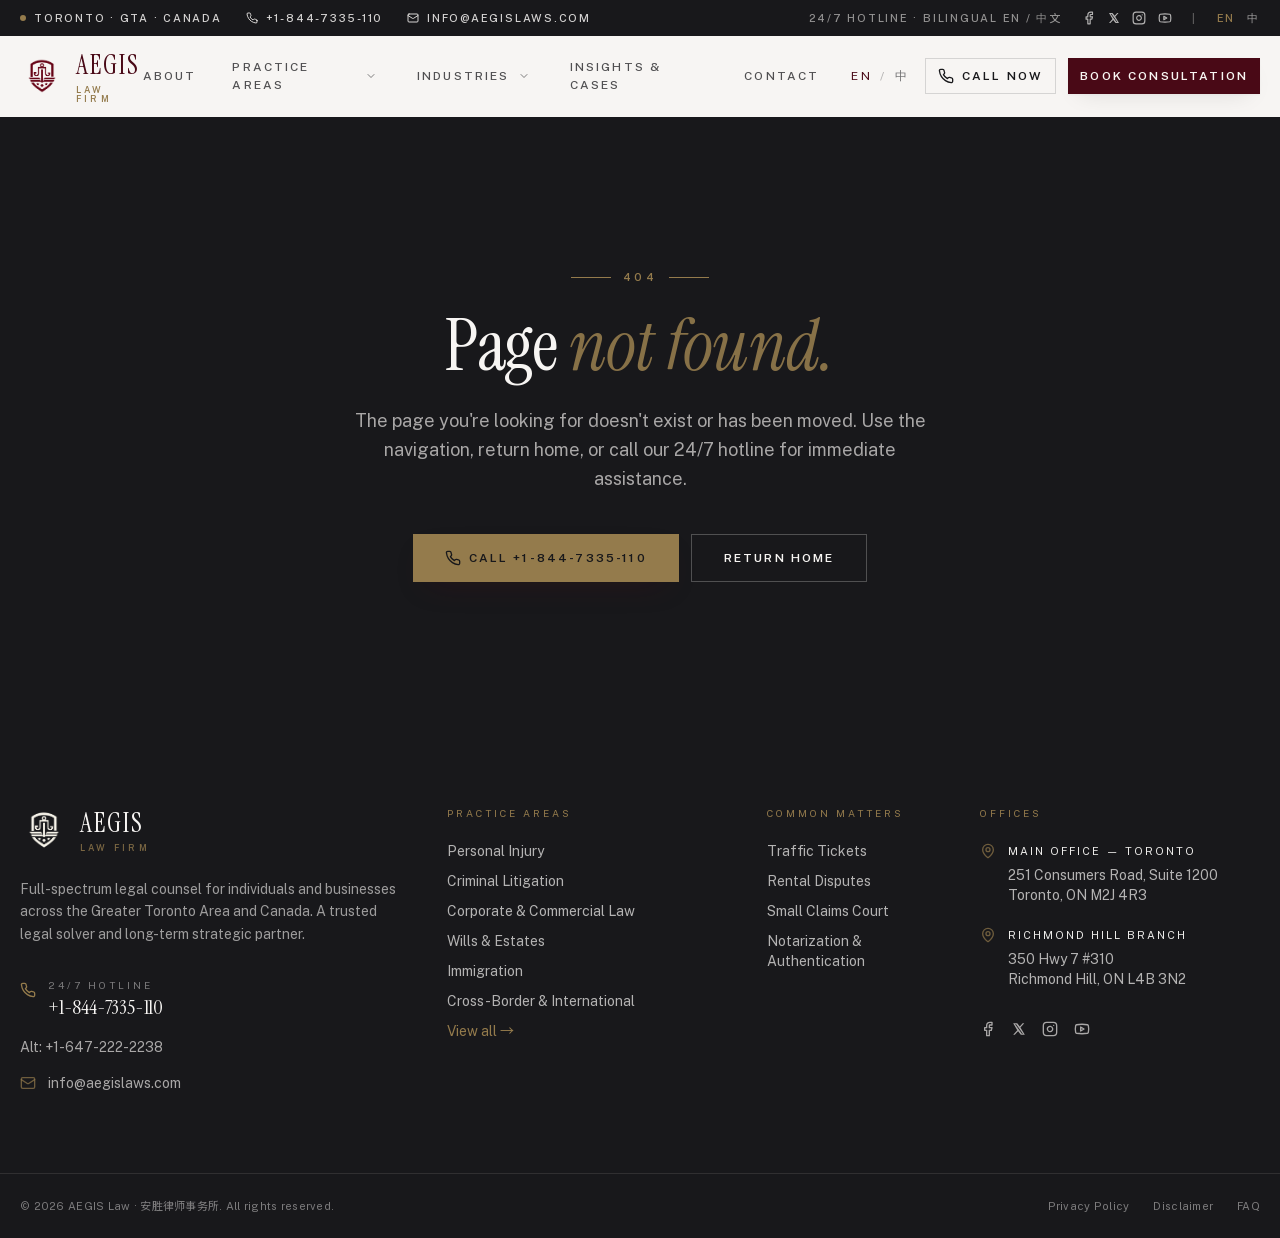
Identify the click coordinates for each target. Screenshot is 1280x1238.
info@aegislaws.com (499, 18)
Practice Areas (270, 76)
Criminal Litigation (505, 881)
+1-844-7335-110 (314, 18)
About (170, 76)
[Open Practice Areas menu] (371, 76)
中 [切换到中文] (1253, 18)
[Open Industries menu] (524, 76)
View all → (480, 1031)
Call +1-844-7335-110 (546, 558)
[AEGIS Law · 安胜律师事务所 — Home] (81, 76)
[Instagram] (1139, 18)
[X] (1019, 1029)
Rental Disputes (819, 881)
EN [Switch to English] (1226, 18)
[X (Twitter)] (1114, 18)
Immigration (485, 971)
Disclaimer (1183, 1206)
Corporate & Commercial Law (541, 911)
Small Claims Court (828, 911)
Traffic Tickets (817, 851)
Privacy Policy (1089, 1206)
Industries (463, 76)
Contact (781, 76)
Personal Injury (495, 851)
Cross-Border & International (541, 1001)
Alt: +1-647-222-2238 (91, 1047)
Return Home (779, 558)
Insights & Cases (616, 76)
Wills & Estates (496, 941)
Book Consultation (1164, 76)
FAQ (1248, 1206)
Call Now (990, 76)
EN (861, 76)
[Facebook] (1089, 18)
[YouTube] (1165, 18)
